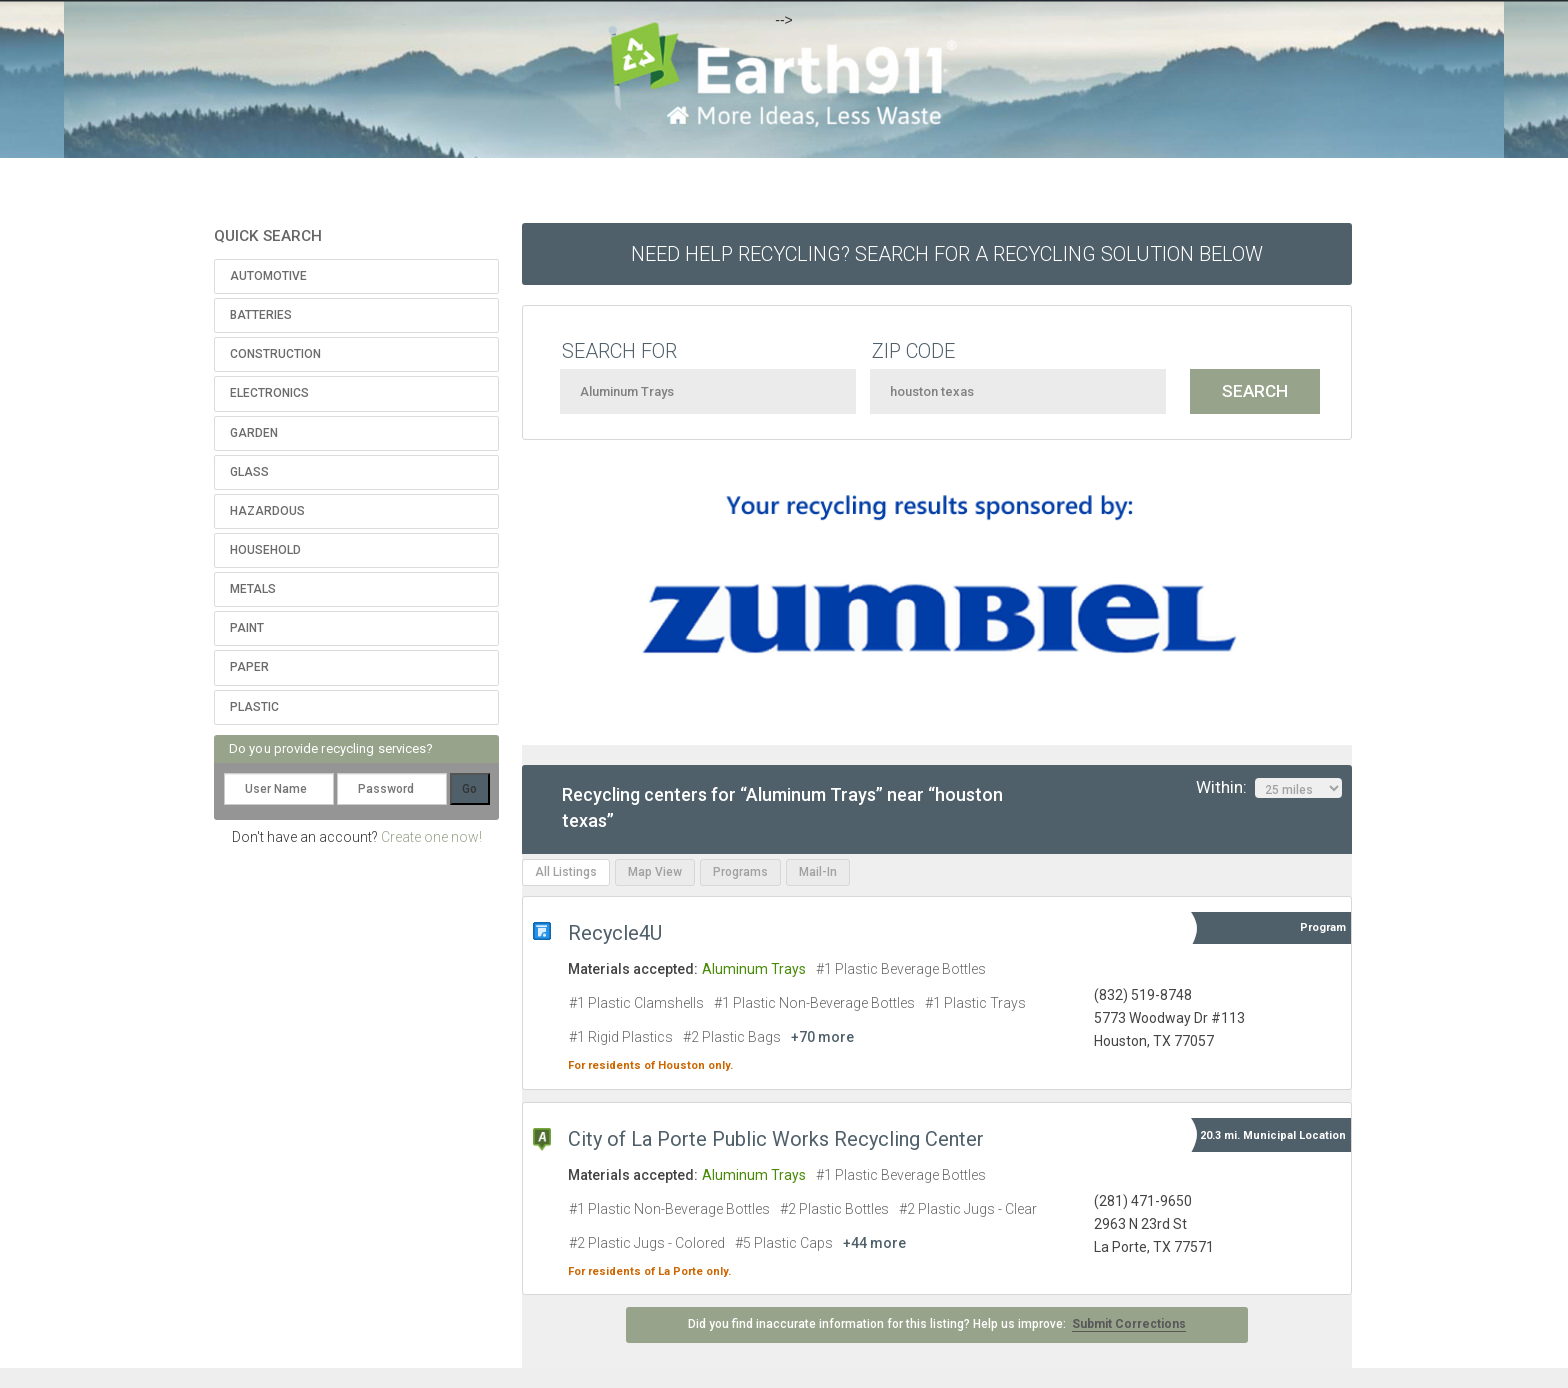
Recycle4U (615, 933)
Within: (1269, 788)
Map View (655, 872)
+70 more (822, 1037)
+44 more (874, 1243)
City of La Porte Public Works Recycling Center (776, 1139)
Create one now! (431, 837)
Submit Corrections (1129, 1324)
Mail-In (818, 872)
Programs (740, 872)
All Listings (566, 872)
